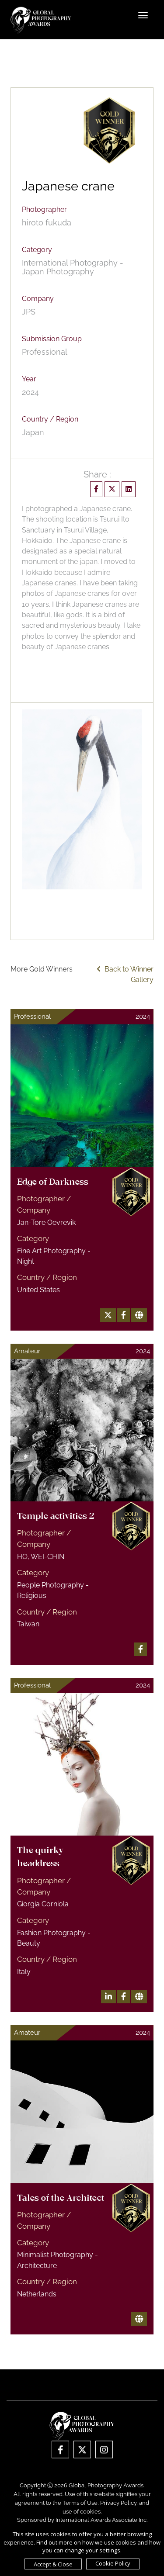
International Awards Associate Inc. (101, 2520)
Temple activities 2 (55, 1516)
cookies (90, 2511)
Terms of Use (80, 2503)
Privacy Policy (118, 2503)
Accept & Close (53, 2564)
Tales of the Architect (60, 2198)
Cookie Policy (112, 2563)
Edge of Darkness (52, 1182)
